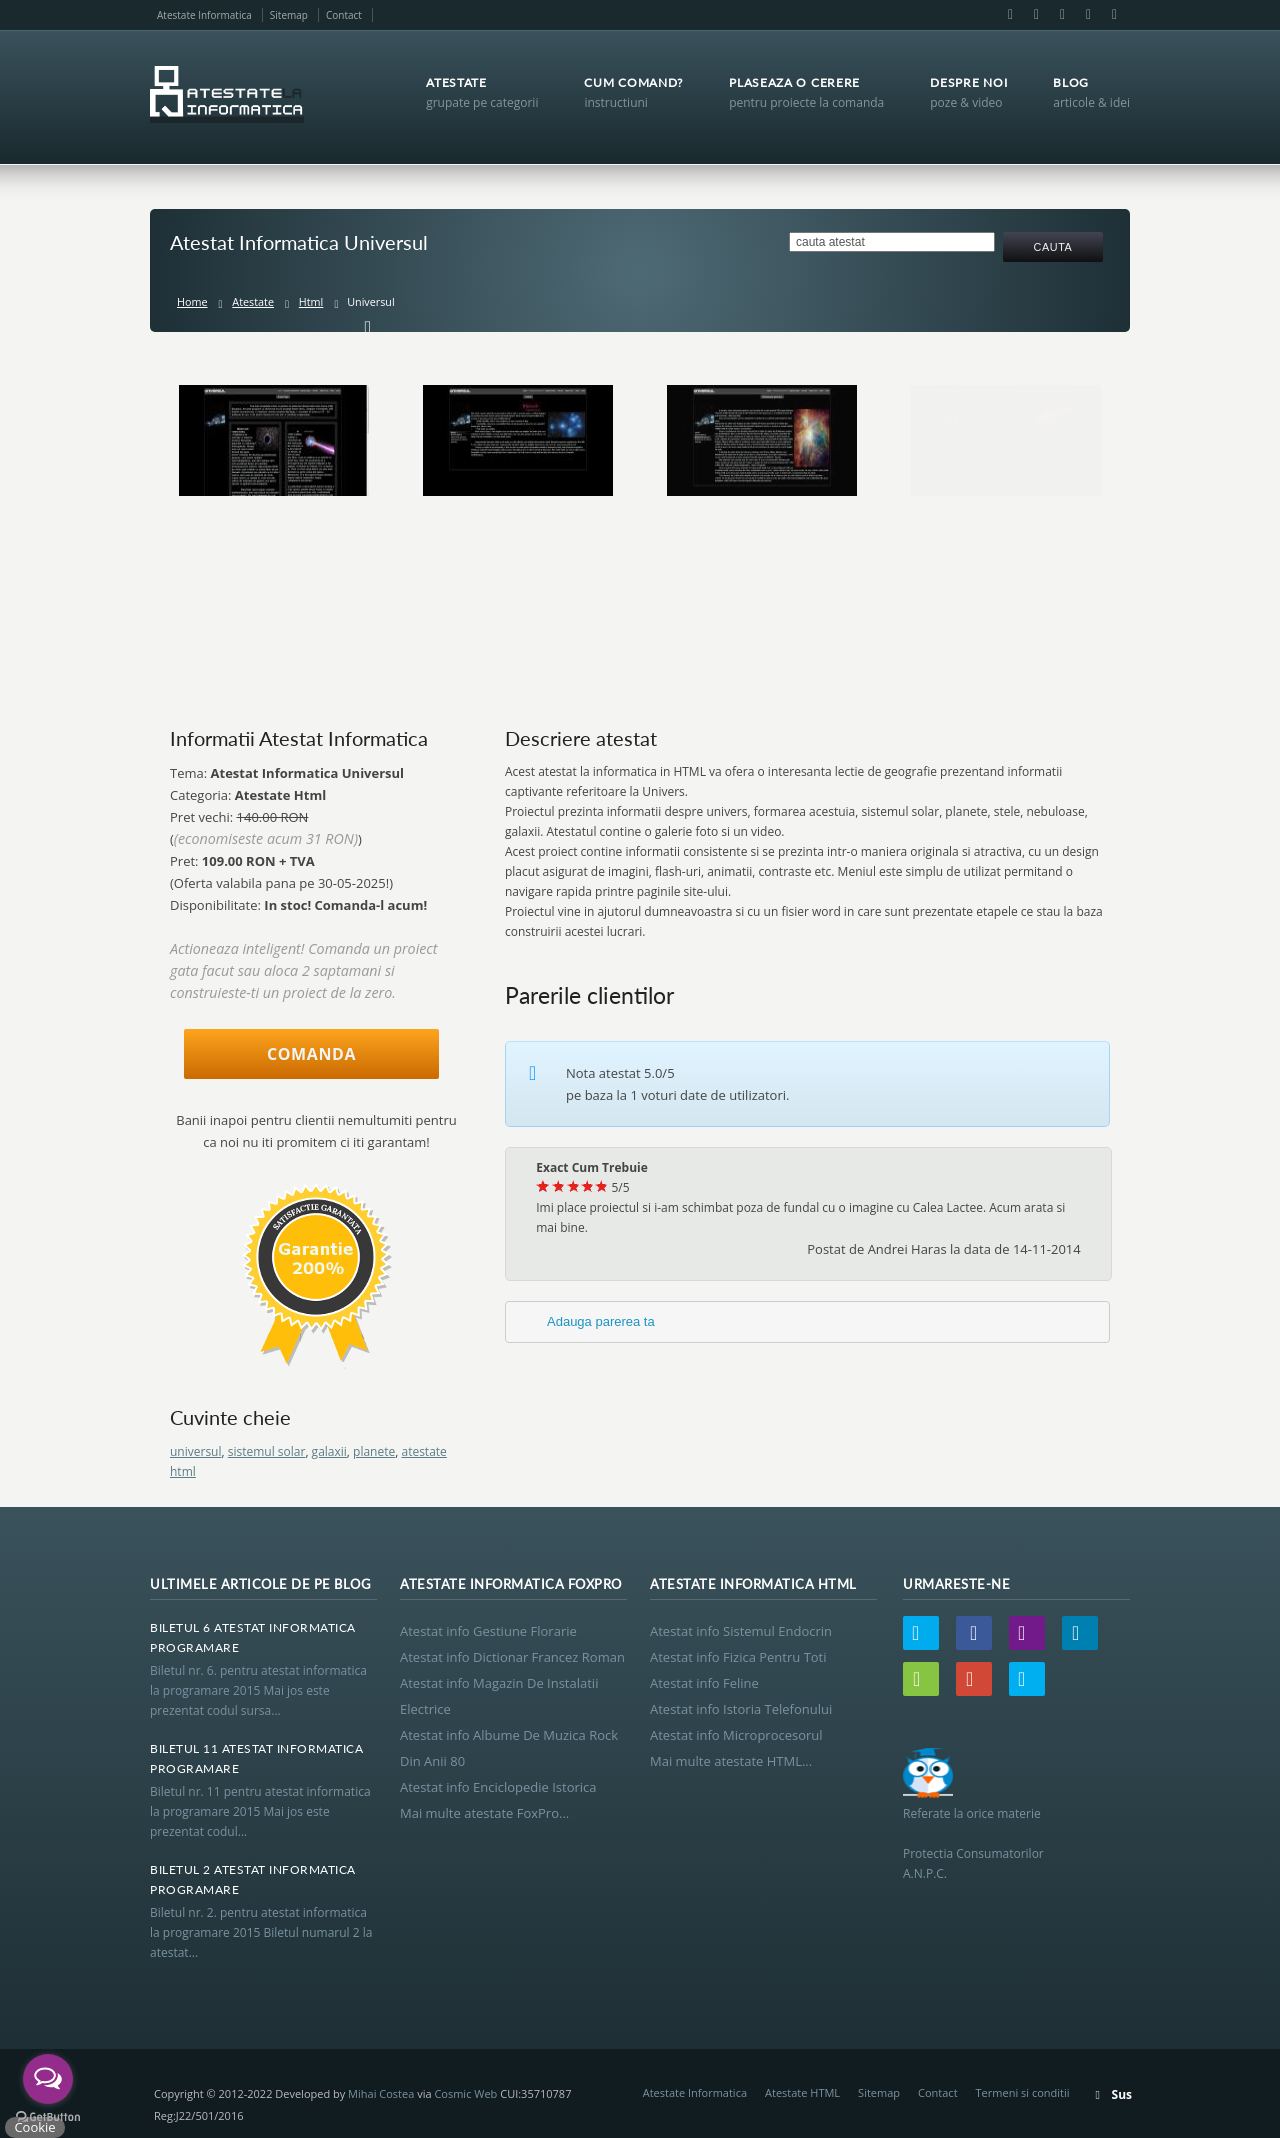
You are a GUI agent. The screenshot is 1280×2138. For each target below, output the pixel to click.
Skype (1113, 15)
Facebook (1010, 15)
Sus (1122, 2094)
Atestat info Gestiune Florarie (488, 1631)
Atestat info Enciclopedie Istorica (498, 1787)
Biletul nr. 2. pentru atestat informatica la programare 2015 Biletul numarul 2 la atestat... (261, 1932)
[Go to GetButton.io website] (48, 2117)
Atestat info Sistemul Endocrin (741, 1631)
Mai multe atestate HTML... (731, 1761)
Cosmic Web (465, 2093)
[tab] (807, 1322)
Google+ (1088, 15)
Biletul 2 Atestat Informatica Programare (253, 1879)
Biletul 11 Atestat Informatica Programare (256, 1758)
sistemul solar (267, 1451)
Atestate (253, 301)
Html (311, 301)
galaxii (329, 1451)
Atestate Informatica (204, 15)
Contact (344, 15)
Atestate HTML (802, 2092)
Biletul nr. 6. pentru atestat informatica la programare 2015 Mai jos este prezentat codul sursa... (258, 1690)
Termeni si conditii (1023, 2092)
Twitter (921, 1633)
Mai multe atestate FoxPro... (484, 1813)
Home (192, 301)
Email (1036, 15)
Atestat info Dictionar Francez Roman (512, 1657)
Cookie (34, 2127)
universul (196, 1451)
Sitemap (289, 15)
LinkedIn (1062, 15)
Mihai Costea (381, 2093)
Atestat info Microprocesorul (736, 1735)
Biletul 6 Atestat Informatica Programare (253, 1637)
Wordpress (921, 1679)
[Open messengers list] (48, 2079)
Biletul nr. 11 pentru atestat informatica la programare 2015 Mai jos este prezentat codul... (260, 1811)
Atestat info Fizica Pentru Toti (738, 1657)
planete (374, 1451)
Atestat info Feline (704, 1683)
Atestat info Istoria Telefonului (741, 1709)
